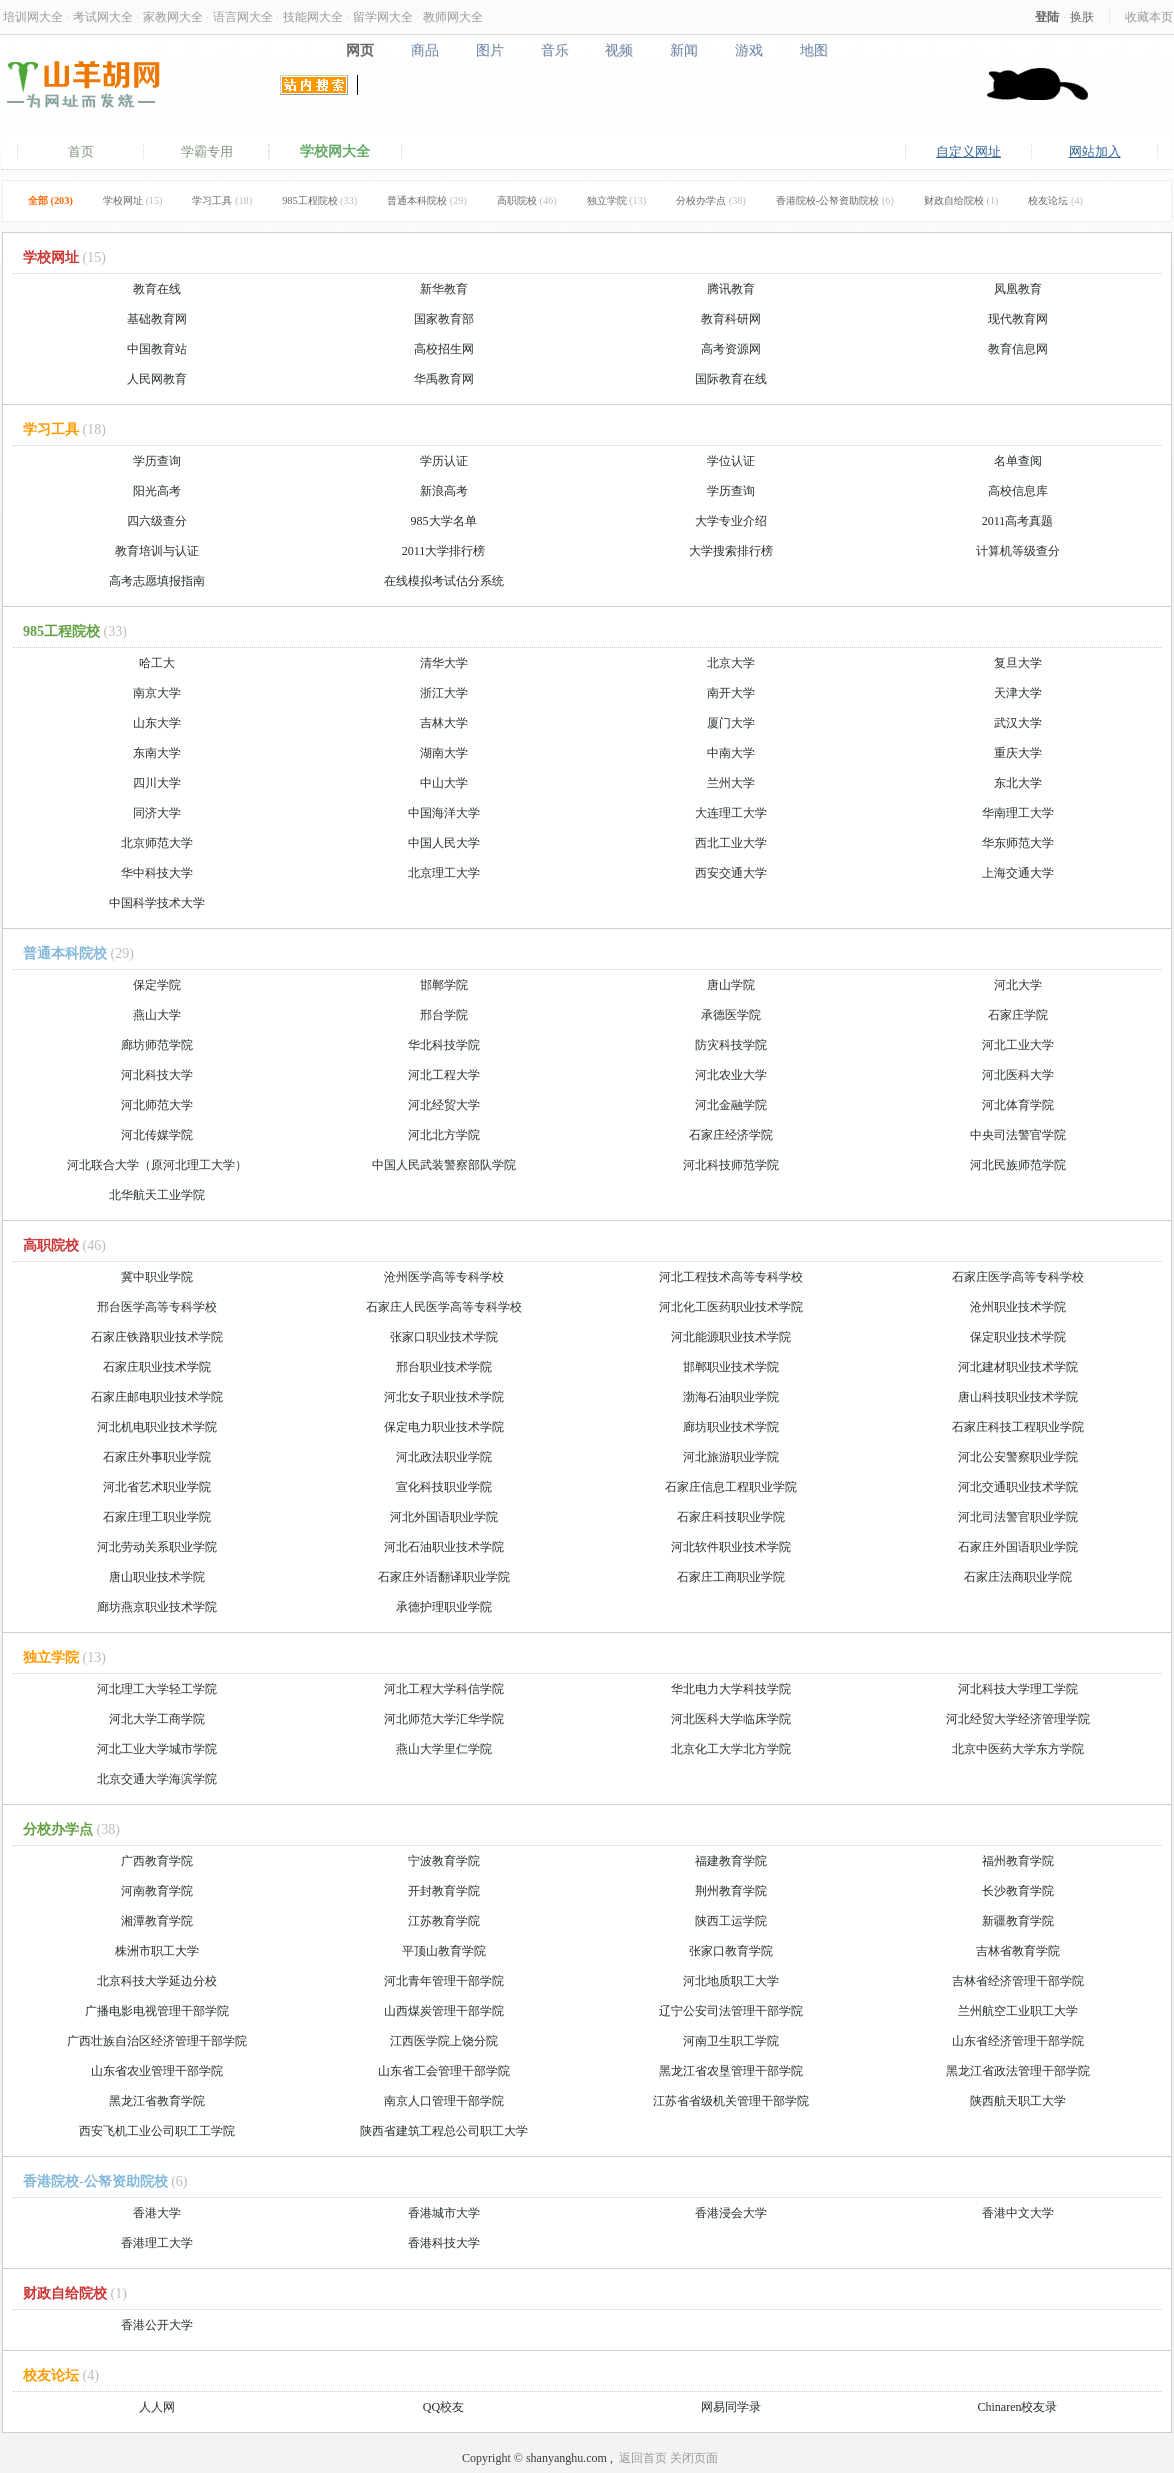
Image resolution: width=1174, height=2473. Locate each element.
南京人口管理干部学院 (444, 2101)
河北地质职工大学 (731, 1981)
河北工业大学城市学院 (157, 1749)
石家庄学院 (1018, 1015)
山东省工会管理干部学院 (444, 2071)
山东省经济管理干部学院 (1018, 2041)
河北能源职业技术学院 (731, 1337)
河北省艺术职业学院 (157, 1487)
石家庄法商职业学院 (1018, 1577)
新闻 (684, 50)
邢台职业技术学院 (444, 1367)
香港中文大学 (1018, 2213)
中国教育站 (157, 349)
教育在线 (157, 289)
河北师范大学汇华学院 (444, 1719)
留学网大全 (383, 16)
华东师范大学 (1018, 843)
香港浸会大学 (731, 2213)
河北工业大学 (1018, 1045)
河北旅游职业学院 (731, 1457)
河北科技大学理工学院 (1018, 1689)
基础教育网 (157, 319)
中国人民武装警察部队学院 (444, 1165)
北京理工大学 (444, 873)
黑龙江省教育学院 (157, 2101)
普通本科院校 (427, 200)
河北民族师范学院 (1018, 1165)
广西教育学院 (157, 1861)
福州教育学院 (1018, 1861)
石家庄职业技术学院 (157, 1367)
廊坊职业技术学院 (731, 1427)
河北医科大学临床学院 (731, 1719)
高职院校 (527, 200)
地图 (814, 50)
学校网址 (133, 200)
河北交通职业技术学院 (1018, 1487)
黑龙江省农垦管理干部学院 (731, 2071)
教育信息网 (1018, 349)
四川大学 (157, 783)
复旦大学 (1018, 663)
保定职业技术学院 (1018, 1337)
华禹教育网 (444, 379)
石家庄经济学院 (731, 1135)
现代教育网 (1018, 319)
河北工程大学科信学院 (444, 1689)
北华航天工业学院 (157, 1195)
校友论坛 (1055, 200)
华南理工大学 (1018, 813)
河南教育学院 (157, 1891)
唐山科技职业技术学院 (1018, 1397)
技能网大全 (313, 16)
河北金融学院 (731, 1105)
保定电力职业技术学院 (444, 1427)
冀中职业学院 (157, 1277)
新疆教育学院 (1018, 1921)
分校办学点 (711, 200)
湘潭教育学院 (157, 1921)
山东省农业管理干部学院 (157, 2071)
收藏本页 (1149, 16)
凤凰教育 (1018, 289)
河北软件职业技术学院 (731, 1547)
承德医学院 (731, 1015)
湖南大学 (444, 753)
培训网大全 (33, 16)
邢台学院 (444, 1015)
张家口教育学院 (731, 1951)
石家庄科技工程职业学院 (1018, 1427)
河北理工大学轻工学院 (157, 1689)
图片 (489, 50)
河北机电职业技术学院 (157, 1427)
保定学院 (157, 985)
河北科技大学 (157, 1075)
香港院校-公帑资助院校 (835, 200)
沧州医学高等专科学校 (444, 1277)
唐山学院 (731, 985)
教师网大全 (453, 16)
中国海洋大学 (444, 813)
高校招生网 (444, 349)
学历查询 (157, 461)
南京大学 (157, 693)
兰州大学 (731, 783)
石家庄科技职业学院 (731, 1517)
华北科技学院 (444, 1045)
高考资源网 (731, 349)
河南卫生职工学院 (731, 2041)
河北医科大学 (1018, 1075)
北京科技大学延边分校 (157, 1981)
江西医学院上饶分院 (444, 2041)
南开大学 (731, 693)
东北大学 (1018, 783)
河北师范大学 (157, 1105)
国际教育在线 (731, 379)
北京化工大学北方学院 (731, 1749)
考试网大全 (103, 16)
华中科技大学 (157, 873)
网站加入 (1095, 151)
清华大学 (444, 663)
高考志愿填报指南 (157, 581)
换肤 (1082, 16)
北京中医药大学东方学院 (1018, 1749)
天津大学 (1018, 693)
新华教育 (444, 289)
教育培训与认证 (157, 551)
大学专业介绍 (731, 521)
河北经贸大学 (444, 1105)
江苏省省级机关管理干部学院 (731, 2101)
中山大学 (444, 783)
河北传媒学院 (157, 1135)
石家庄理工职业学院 (157, 1517)
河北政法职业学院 (444, 1457)
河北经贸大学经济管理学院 (1018, 1719)
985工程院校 (319, 200)
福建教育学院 (731, 1861)
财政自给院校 (961, 200)
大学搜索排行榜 (731, 551)
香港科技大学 (444, 2243)
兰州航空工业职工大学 (1018, 2011)
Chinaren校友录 (1018, 2407)
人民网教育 (157, 379)
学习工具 (222, 200)
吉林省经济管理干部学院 (1018, 1981)
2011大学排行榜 (444, 551)
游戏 (749, 50)
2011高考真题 (1018, 521)
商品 (424, 50)
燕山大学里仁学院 (444, 1749)
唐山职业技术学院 (157, 1577)
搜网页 (861, 84)
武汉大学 (1018, 723)
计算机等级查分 (1018, 551)
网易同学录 (731, 2407)
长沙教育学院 (1018, 1891)
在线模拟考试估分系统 (444, 581)
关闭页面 (694, 2458)
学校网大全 (335, 151)
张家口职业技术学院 (444, 1337)
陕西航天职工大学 (1018, 2101)
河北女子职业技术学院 (444, 1397)
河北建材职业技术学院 (1018, 1367)
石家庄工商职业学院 (731, 1577)
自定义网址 (968, 151)
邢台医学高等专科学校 (157, 1307)
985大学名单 (444, 521)
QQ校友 (443, 2407)
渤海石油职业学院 (731, 1397)
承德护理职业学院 (444, 1607)
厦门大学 (731, 723)
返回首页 (643, 2458)
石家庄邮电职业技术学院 (157, 1397)
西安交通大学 (731, 873)
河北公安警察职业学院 (1018, 1457)
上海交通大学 (1018, 873)
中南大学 (731, 753)
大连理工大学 (731, 813)
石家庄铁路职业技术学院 (157, 1337)
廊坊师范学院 (157, 1045)
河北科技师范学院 (731, 1165)
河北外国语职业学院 (444, 1517)
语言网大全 (243, 16)
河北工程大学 (444, 1075)
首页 (81, 151)
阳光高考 (157, 491)
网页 (359, 50)
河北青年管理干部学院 (444, 1981)
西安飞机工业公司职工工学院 (157, 2131)
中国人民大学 (444, 843)
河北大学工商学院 (157, 1719)
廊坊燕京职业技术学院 (157, 1607)
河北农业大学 (731, 1075)
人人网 (157, 2407)
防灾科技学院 (731, 1045)
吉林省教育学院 (1018, 1951)
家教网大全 (173, 16)
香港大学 (157, 2213)
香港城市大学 (444, 2213)
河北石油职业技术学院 (444, 1547)
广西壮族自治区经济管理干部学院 (157, 2041)
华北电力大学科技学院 (731, 1689)
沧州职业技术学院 (1018, 1307)
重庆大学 (1018, 753)
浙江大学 (444, 693)
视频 (619, 50)
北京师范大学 (157, 843)
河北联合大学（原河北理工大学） (157, 1165)
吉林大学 (444, 723)
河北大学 (1018, 985)
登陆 (1047, 16)
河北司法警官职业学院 (1018, 1517)
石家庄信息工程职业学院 (731, 1487)
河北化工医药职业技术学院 (731, 1307)
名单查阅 (1018, 461)
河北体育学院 (1018, 1105)
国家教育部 (444, 319)
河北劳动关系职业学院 (157, 1547)
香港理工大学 (157, 2243)
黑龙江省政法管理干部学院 (1018, 2071)
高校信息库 (1018, 491)
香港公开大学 (157, 2325)
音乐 (554, 50)
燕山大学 (157, 1015)
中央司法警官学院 (1018, 1135)
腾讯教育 (731, 289)
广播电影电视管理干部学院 (157, 2011)
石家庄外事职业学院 (157, 1457)
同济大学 (157, 813)
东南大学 (157, 753)
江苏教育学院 (444, 1921)
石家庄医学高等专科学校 (1018, 1277)
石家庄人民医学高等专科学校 (444, 1307)
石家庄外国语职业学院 (1018, 1547)
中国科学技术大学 (157, 903)
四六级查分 (157, 521)
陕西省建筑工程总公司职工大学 (444, 2131)
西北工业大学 (731, 843)
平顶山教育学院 (444, 1951)
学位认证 (731, 461)
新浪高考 (444, 491)
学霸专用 (207, 151)
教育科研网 (731, 319)
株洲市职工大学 (157, 1951)
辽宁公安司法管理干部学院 (731, 2011)
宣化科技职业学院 (444, 1487)
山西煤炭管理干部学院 (444, 2011)
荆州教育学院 (731, 1891)
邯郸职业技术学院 (731, 1367)
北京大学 (731, 663)
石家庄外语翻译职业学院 (444, 1577)
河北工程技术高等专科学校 (731, 1277)
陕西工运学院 (731, 1921)
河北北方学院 (444, 1135)
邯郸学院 (444, 985)
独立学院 (617, 200)
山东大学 (157, 723)
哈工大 (157, 663)
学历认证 (444, 461)
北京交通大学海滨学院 (157, 1779)
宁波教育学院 (444, 1861)
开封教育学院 (444, 1891)
